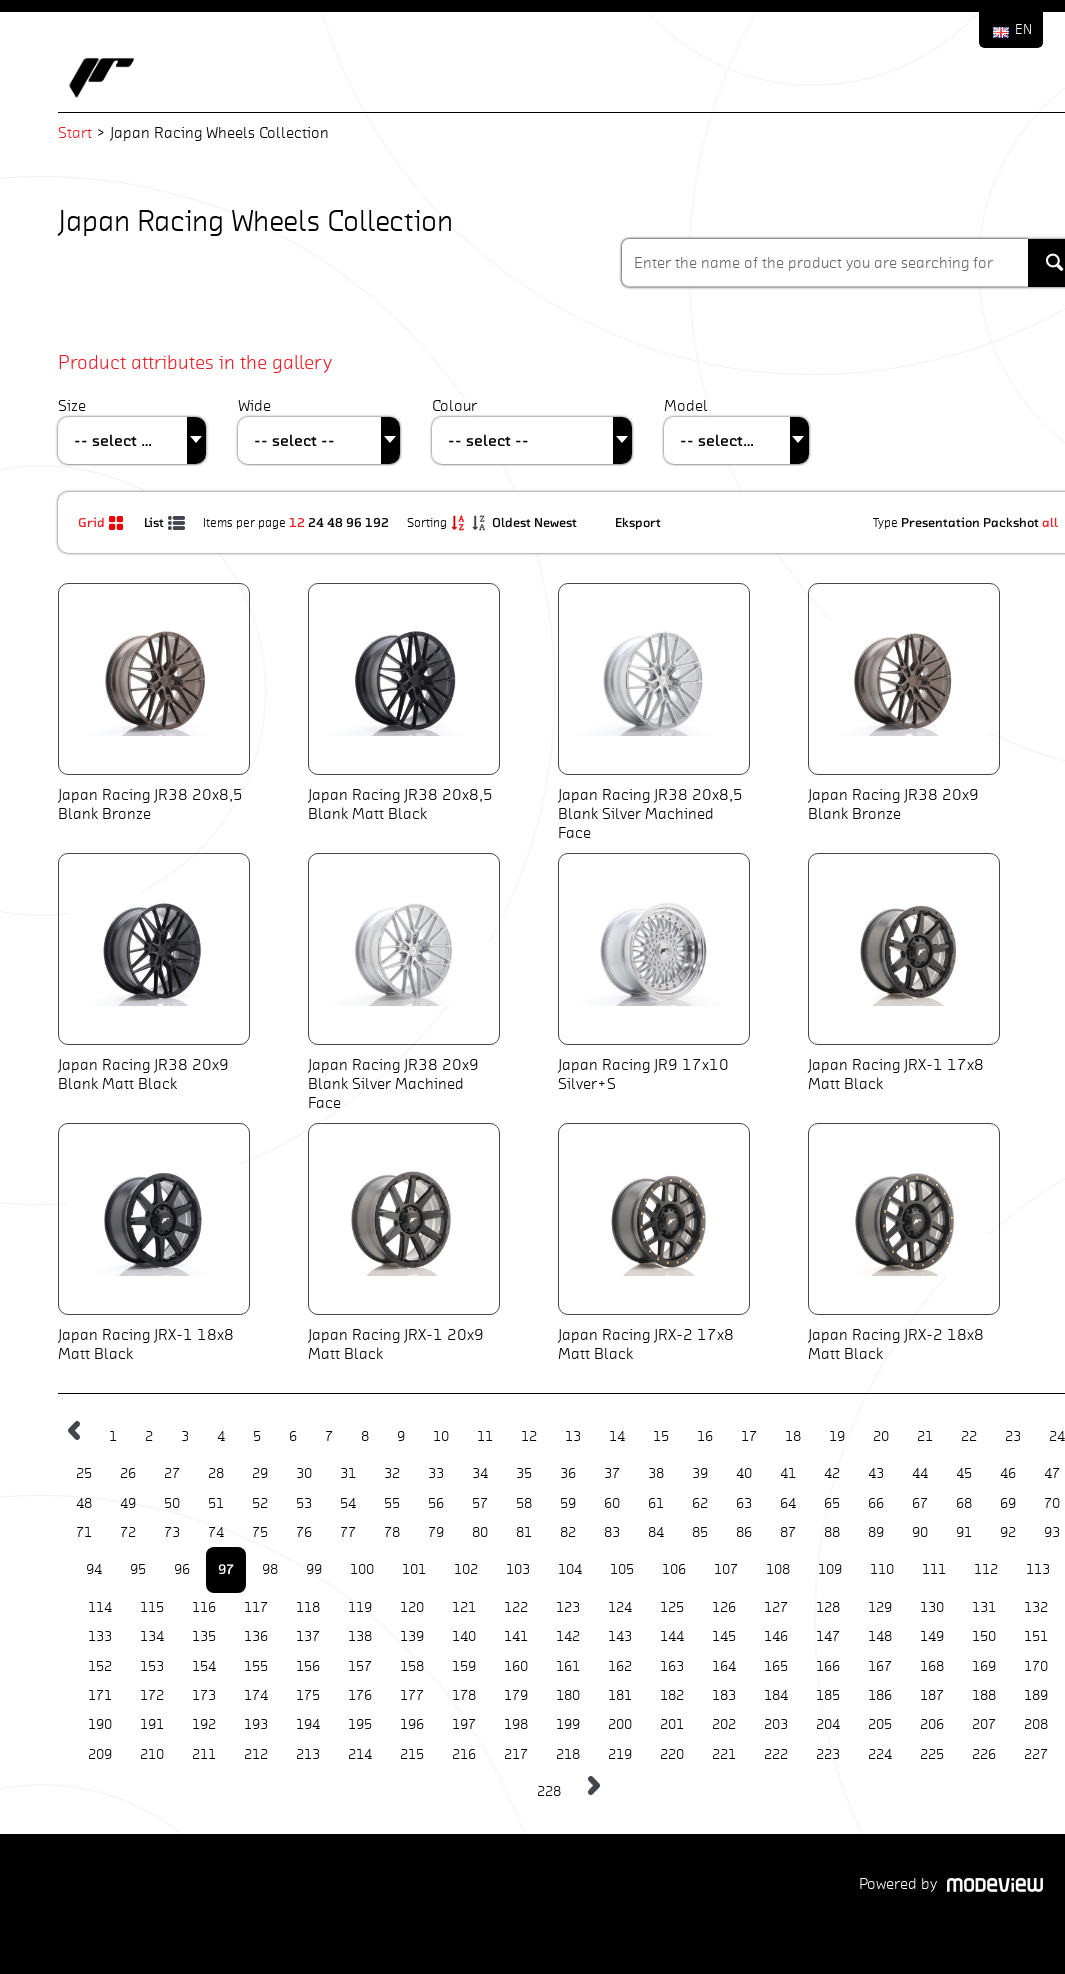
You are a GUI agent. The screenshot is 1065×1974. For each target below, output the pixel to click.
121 (464, 1607)
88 (832, 1532)
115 (152, 1607)
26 (128, 1473)
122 (516, 1607)
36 (568, 1473)
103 (518, 1569)
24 (316, 522)
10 (441, 1436)
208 (1036, 1724)
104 (570, 1569)
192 (377, 522)
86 (744, 1532)
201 (672, 1724)
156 (308, 1666)
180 (568, 1695)
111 (934, 1569)
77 (348, 1532)
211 (204, 1754)
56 (436, 1503)
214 (360, 1754)
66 (876, 1503)
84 (656, 1532)
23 (1013, 1436)
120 (412, 1607)
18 (793, 1436)
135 (204, 1636)
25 (84, 1473)
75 (260, 1532)
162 (620, 1666)
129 (880, 1607)
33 (436, 1473)
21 (925, 1436)
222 (776, 1754)
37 (612, 1473)
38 (656, 1473)
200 (620, 1724)
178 (464, 1695)
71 (84, 1532)
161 (568, 1666)
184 (776, 1695)
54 (348, 1503)
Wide (254, 405)
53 (304, 1503)
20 (881, 1436)
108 (778, 1569)
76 (304, 1532)
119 (360, 1607)
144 (672, 1636)
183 (724, 1695)
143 (620, 1636)
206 (932, 1724)
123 (568, 1607)
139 (412, 1636)
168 (932, 1666)
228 (549, 1791)
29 (260, 1473)
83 (612, 1532)
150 (984, 1636)
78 (392, 1532)
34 (480, 1473)
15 (661, 1436)
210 (152, 1754)
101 (414, 1569)
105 (622, 1569)
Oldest (513, 522)
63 (744, 1503)
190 (100, 1724)
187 (932, 1695)
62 (700, 1503)
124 (620, 1607)
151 (1036, 1636)
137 (308, 1636)
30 (304, 1473)
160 (516, 1666)
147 (828, 1636)
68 (964, 1503)
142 (568, 1636)
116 (204, 1607)
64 (788, 1503)
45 (964, 1473)
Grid (103, 522)
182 (672, 1695)
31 (348, 1473)
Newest (557, 522)
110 (882, 1569)
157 (360, 1666)
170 (1036, 1666)
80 (480, 1532)
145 (724, 1636)
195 (360, 1724)
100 (362, 1569)
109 (830, 1569)
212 (256, 1754)
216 (464, 1754)
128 (828, 1607)
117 (256, 1607)
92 (1008, 1532)
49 (128, 1503)
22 (969, 1436)
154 (204, 1666)
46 (1008, 1473)
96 (354, 522)
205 (880, 1724)
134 (152, 1636)
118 (308, 1607)
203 (776, 1724)
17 (749, 1436)
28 (216, 1473)
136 (256, 1636)
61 (656, 1503)
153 (152, 1666)
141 (516, 1636)
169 (984, 1666)
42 (832, 1473)
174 (256, 1695)
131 (984, 1607)
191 (152, 1724)
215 (412, 1754)
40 (744, 1473)
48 (335, 522)
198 (516, 1724)
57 (480, 1503)
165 (776, 1666)
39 (700, 1473)
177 (412, 1695)
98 (270, 1569)
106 (674, 1569)
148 (880, 1636)
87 (788, 1532)
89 (876, 1532)
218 (568, 1754)
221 (724, 1754)
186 (880, 1695)
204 (828, 1724)
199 (568, 1724)
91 (964, 1532)
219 (620, 1754)
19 (837, 1436)
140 (464, 1636)
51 (216, 1503)
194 (308, 1724)
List (166, 522)
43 (876, 1473)
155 (256, 1666)
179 (516, 1695)
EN (1023, 29)
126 (724, 1607)
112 (986, 1569)
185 (828, 1695)
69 (1008, 1503)
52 (260, 1503)
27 (172, 1473)
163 (672, 1666)
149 (932, 1636)
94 (94, 1569)
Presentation (940, 522)
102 (466, 1569)
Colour (454, 405)
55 (392, 1503)
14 (617, 1436)
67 (920, 1503)
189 (1036, 1695)
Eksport (638, 522)
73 (172, 1532)
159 (464, 1666)
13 (573, 1436)
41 (788, 1473)
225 (932, 1754)
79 (436, 1532)
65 (832, 1503)
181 (620, 1695)
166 (828, 1666)
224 (880, 1754)
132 (1036, 1607)
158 (412, 1666)
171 (100, 1695)
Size (72, 405)
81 (524, 1532)
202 (724, 1724)
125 (672, 1607)
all (1050, 522)
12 (297, 522)
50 (172, 1503)
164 (724, 1666)
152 (100, 1666)
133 (100, 1636)
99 (314, 1569)
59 (568, 1503)
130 (932, 1607)
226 (984, 1754)
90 (920, 1532)
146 (776, 1636)
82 (568, 1532)
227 (1036, 1754)
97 (226, 1569)
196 (412, 1724)
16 (705, 1436)
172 (152, 1695)
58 (524, 1503)
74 (216, 1532)
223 (828, 1754)
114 (100, 1607)
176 (360, 1695)
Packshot (1011, 522)
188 (984, 1695)
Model (686, 405)
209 (100, 1754)
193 (256, 1724)
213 (308, 1754)
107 (726, 1569)
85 (700, 1532)
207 (984, 1724)
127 (776, 1607)
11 (485, 1436)
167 (880, 1666)
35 (524, 1473)
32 (392, 1473)
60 (612, 1503)
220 (672, 1754)
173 (204, 1695)
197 (464, 1724)
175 (308, 1695)
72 (128, 1532)
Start (75, 132)
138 (360, 1636)
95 (138, 1569)
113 (1038, 1569)
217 (516, 1754)
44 (920, 1473)
